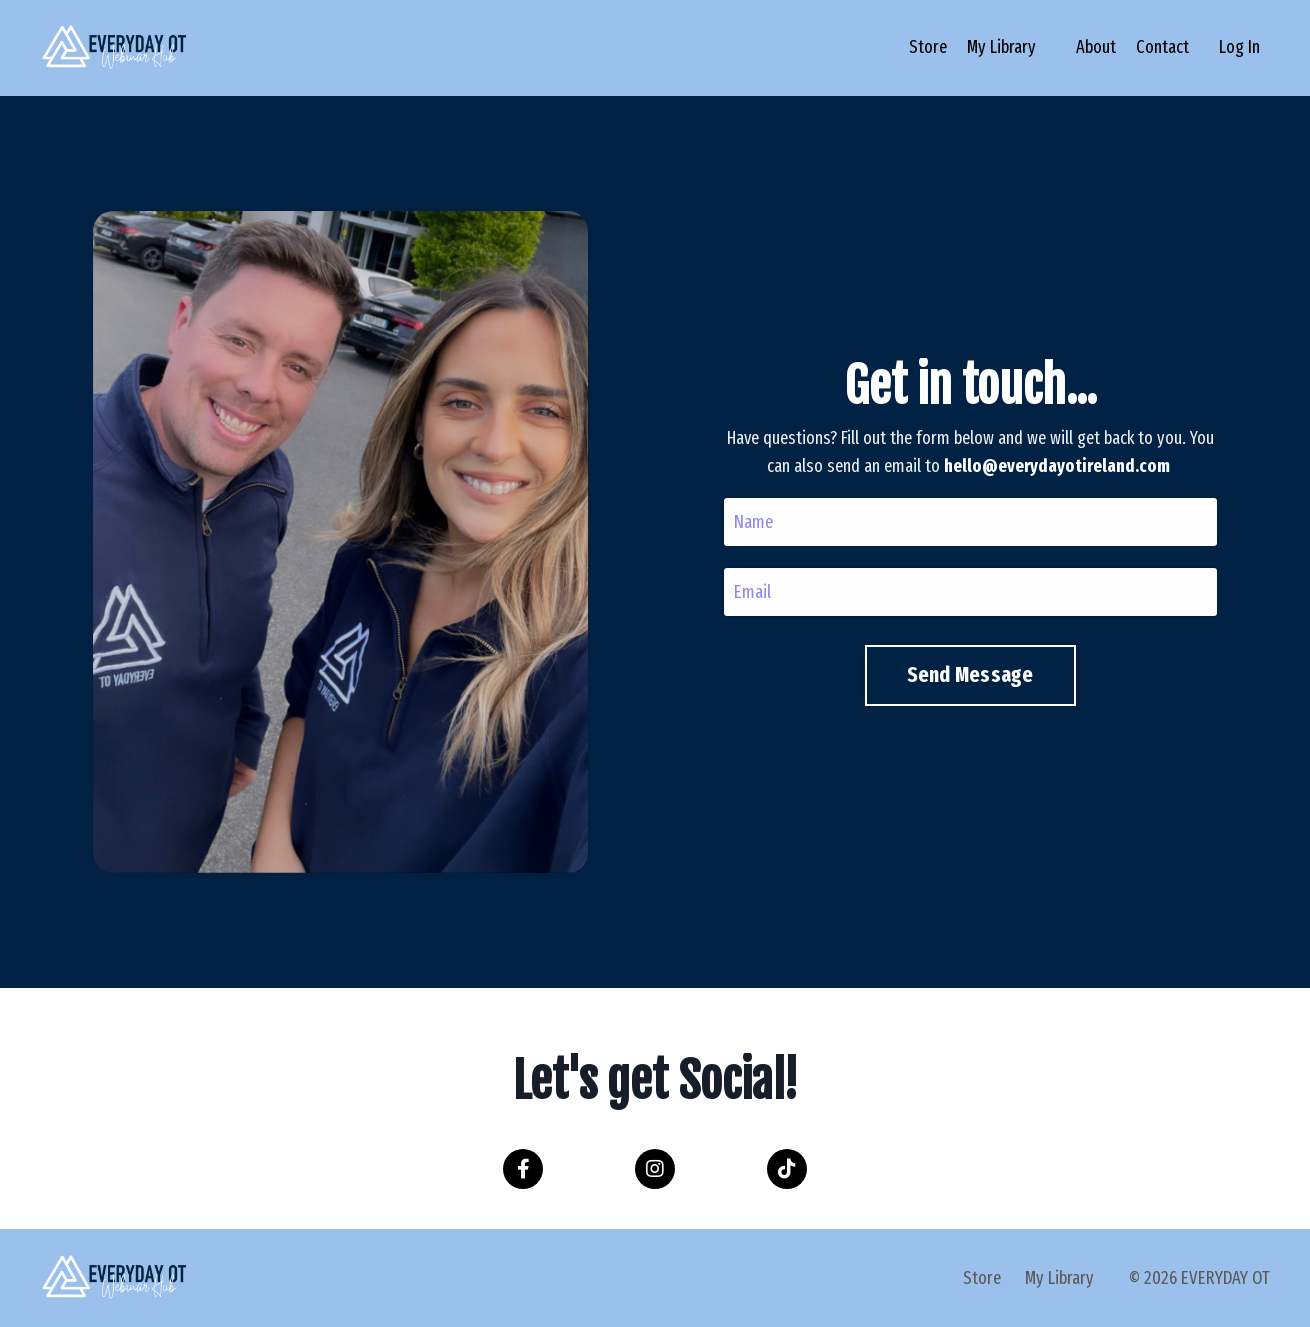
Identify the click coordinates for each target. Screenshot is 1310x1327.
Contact (1162, 47)
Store (928, 47)
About (1096, 47)
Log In (1239, 47)
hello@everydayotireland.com (1052, 466)
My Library (1001, 47)
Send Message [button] (964, 675)
